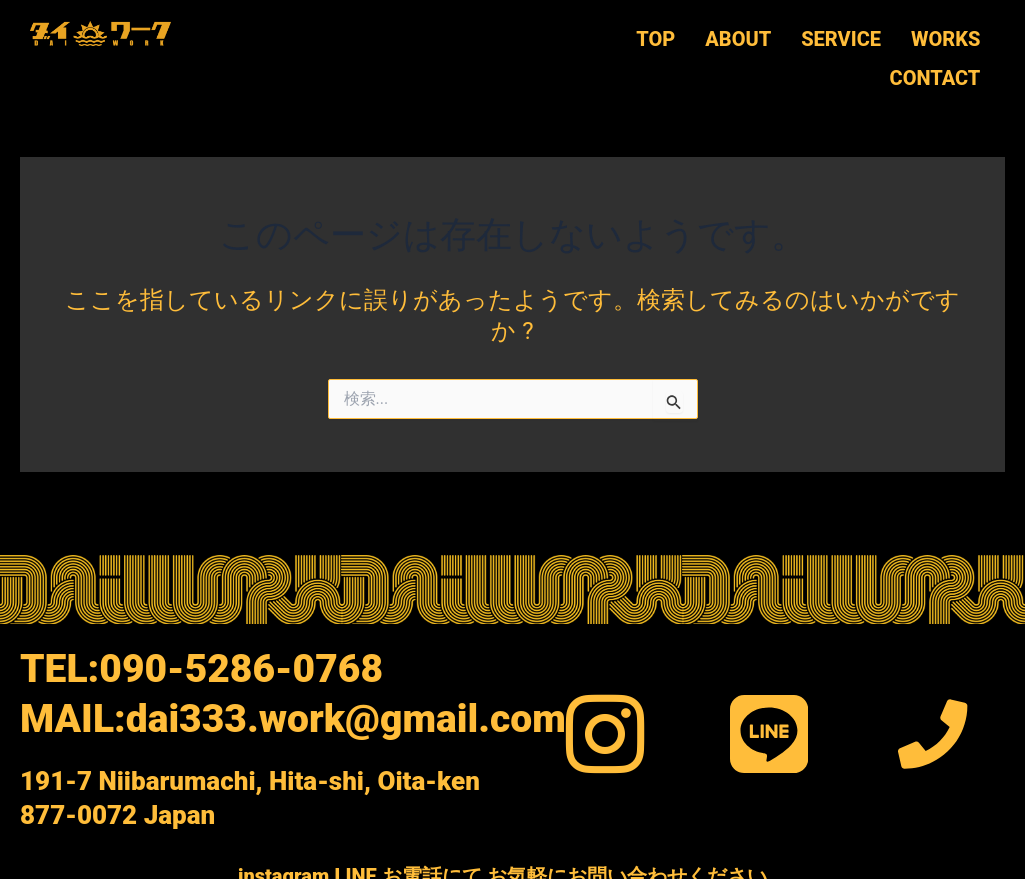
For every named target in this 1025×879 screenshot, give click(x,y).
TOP (655, 36)
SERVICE (841, 36)
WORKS (945, 36)
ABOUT (738, 36)
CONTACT (934, 69)
